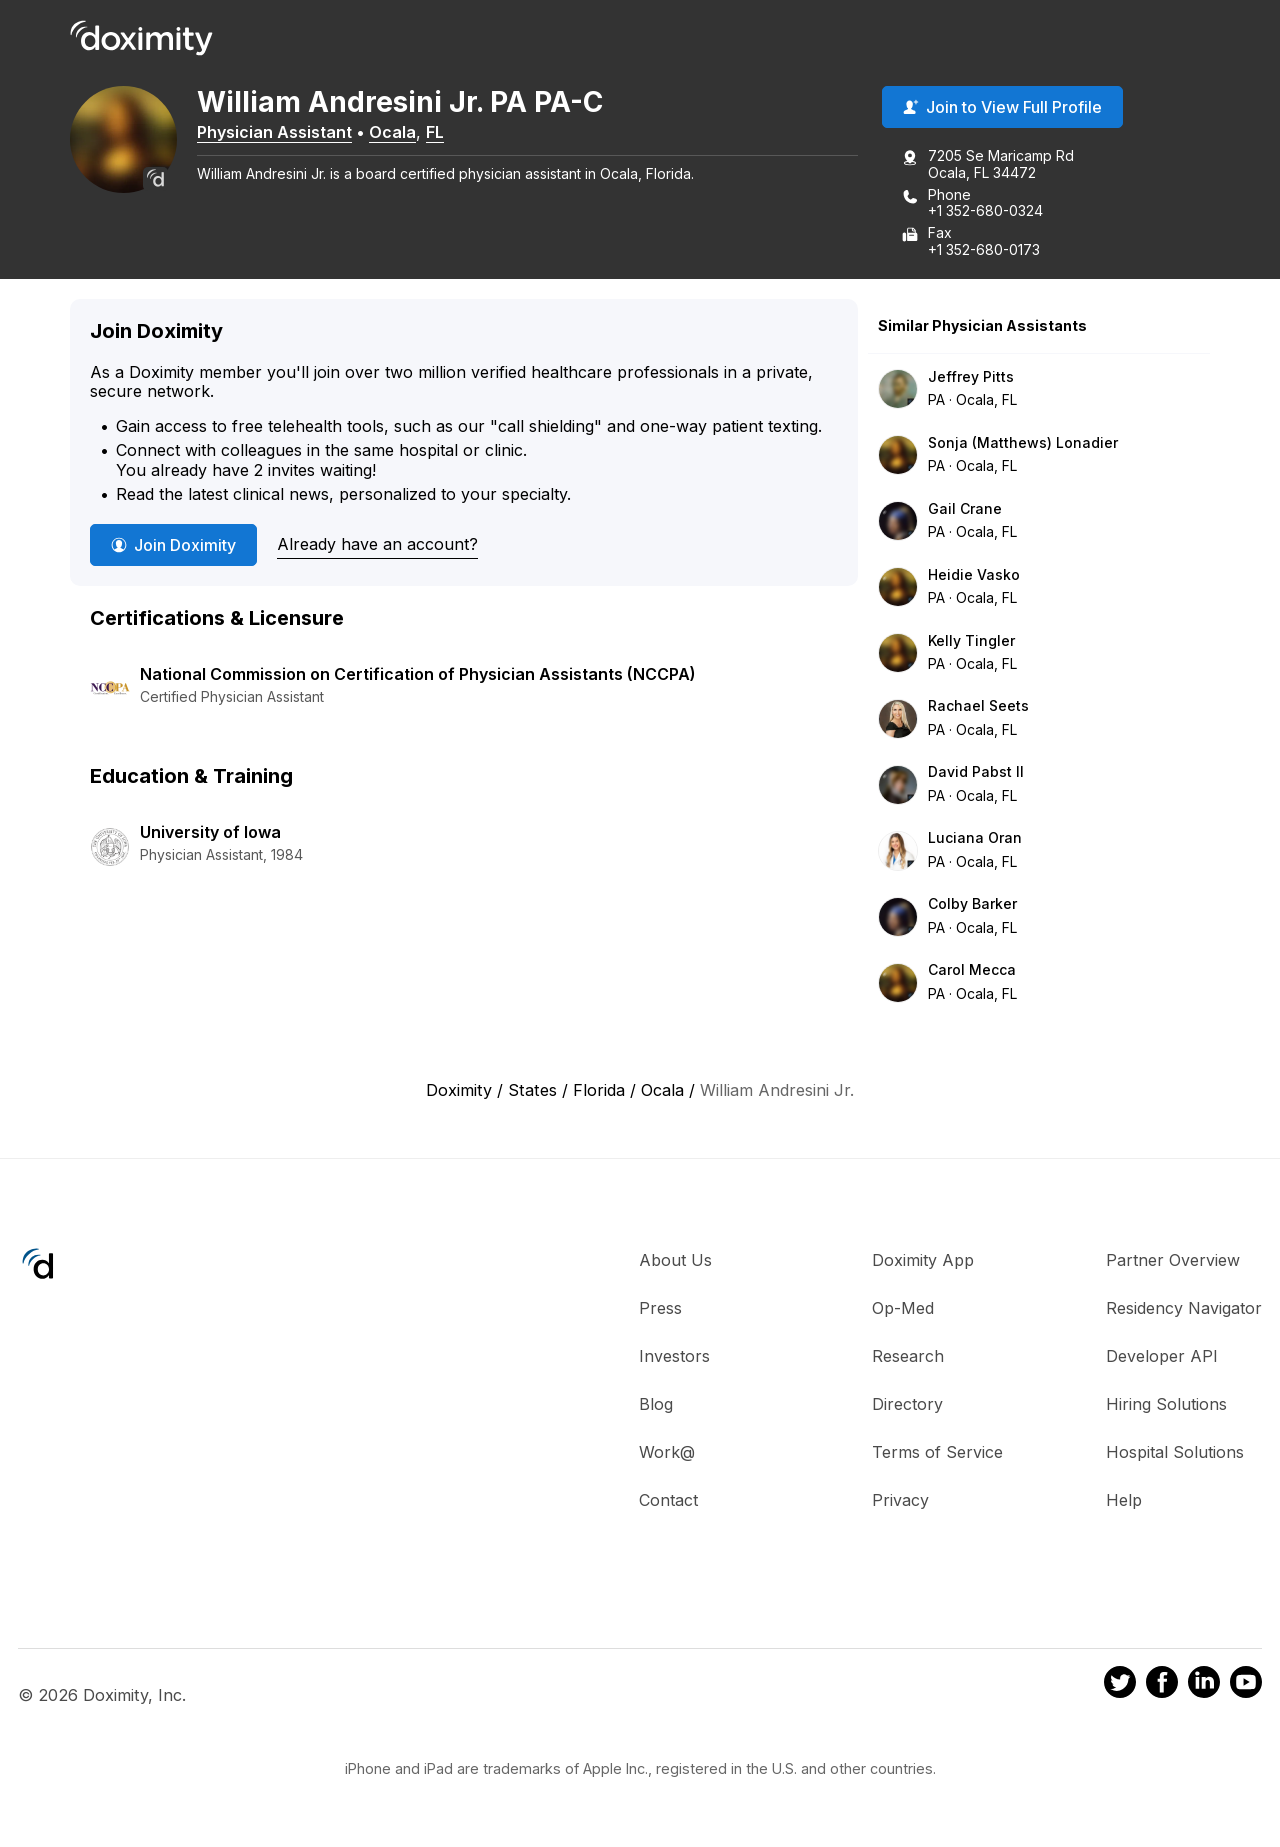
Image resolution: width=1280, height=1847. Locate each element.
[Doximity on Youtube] (1246, 1687)
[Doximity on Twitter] (1120, 1687)
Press (660, 1310)
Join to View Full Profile (1002, 109)
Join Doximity (173, 547)
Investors (674, 1358)
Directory (907, 1406)
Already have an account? (377, 546)
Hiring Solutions (1166, 1406)
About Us (675, 1262)
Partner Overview (1173, 1262)
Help (1124, 1502)
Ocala (405, 133)
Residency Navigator (1184, 1310)
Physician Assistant (287, 133)
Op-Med (903, 1310)
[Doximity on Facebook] (1162, 1687)
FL (448, 133)
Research (908, 1358)
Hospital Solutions (1175, 1454)
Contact (668, 1502)
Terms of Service (937, 1454)
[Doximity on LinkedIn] (1204, 1687)
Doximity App (923, 1262)
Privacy (900, 1502)
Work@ (667, 1454)
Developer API (1162, 1358)
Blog (656, 1406)
